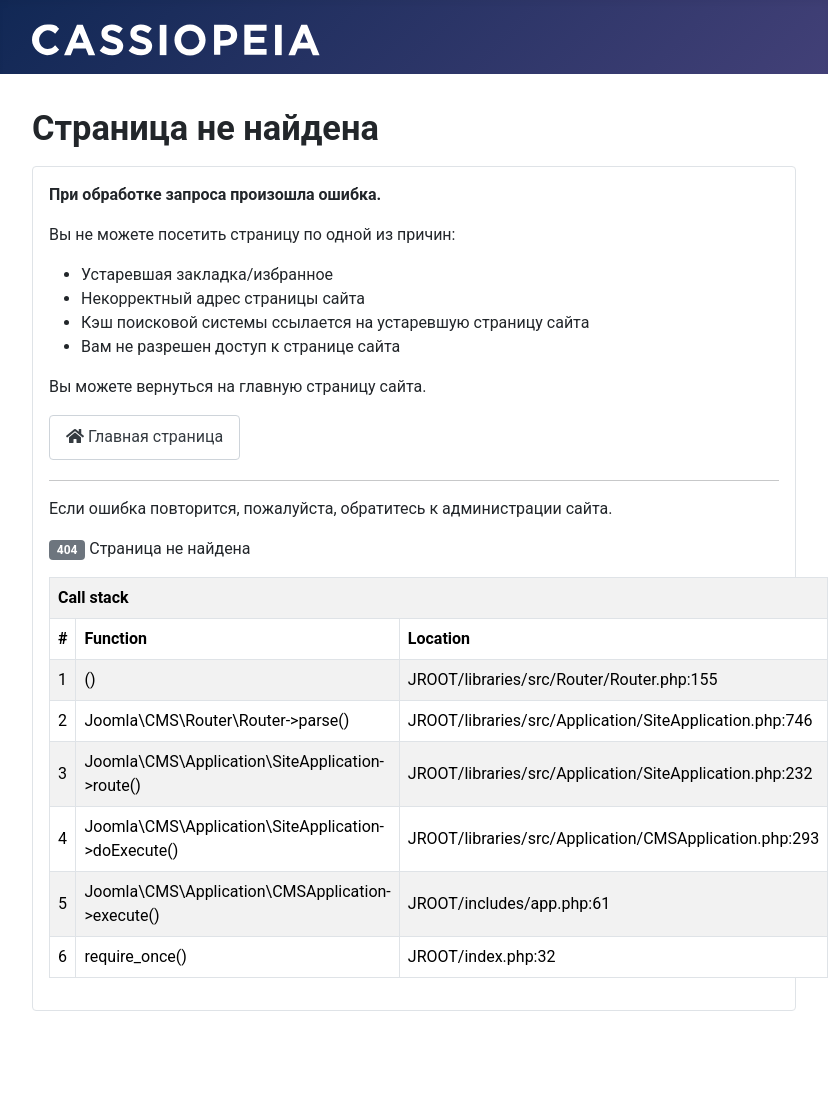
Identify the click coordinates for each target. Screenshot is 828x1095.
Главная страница (144, 436)
